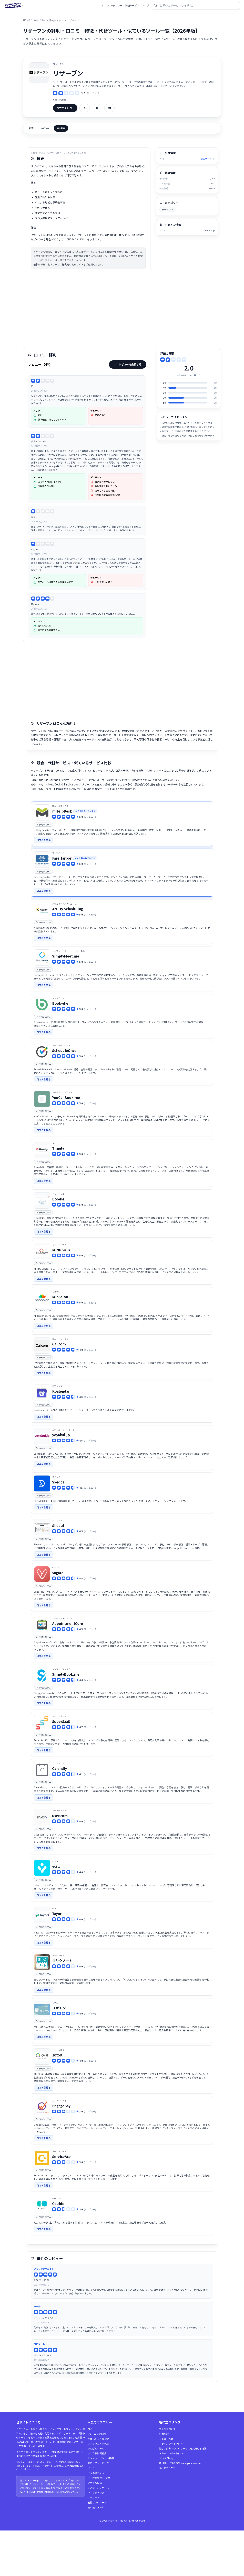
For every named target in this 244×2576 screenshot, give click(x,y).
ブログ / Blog (166, 2458)
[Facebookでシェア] (97, 108)
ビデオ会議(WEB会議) (99, 2478)
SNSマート (39, 2344)
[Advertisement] (122, 310)
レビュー (45, 128)
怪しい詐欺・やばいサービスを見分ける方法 (183, 2448)
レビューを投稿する (127, 364)
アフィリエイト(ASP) (99, 2443)
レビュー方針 (166, 2438)
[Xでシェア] (84, 108)
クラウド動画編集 (97, 2453)
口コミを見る (43, 840)
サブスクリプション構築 (101, 2458)
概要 (31, 128)
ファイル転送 (95, 2482)
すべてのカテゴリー (169, 2468)
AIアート (92, 2429)
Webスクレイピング (98, 2438)
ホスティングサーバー (99, 2487)
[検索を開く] (196, 5)
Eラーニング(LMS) (97, 2433)
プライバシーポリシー (171, 2443)
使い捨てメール (96, 2507)
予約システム (168, 209)
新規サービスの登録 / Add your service (180, 2463)
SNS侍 (37, 2306)
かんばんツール (96, 2448)
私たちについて (167, 2429)
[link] (122, 824)
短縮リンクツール (97, 2502)
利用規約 (164, 2433)
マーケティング (96, 2492)
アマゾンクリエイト (44, 2268)
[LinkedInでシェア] (109, 108)
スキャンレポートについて (173, 2453)
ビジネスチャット (97, 2473)
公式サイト (64, 108)
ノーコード (93, 2468)
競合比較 (61, 128)
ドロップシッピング (98, 2463)
